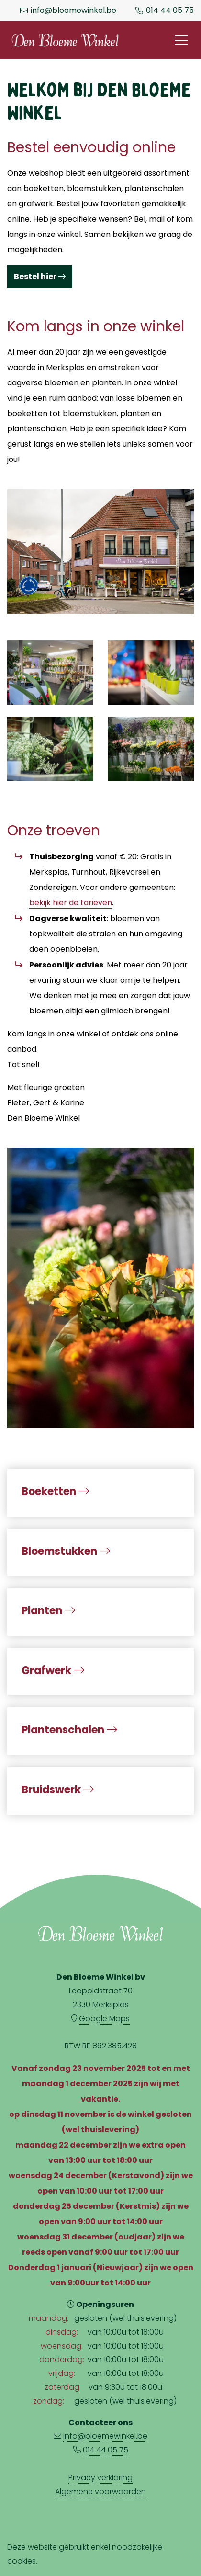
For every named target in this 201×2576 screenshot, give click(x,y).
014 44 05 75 (170, 10)
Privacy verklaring (100, 2477)
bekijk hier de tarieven (70, 902)
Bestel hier (40, 276)
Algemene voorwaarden (100, 2491)
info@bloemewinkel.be (73, 10)
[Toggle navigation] (181, 40)
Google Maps (104, 2018)
